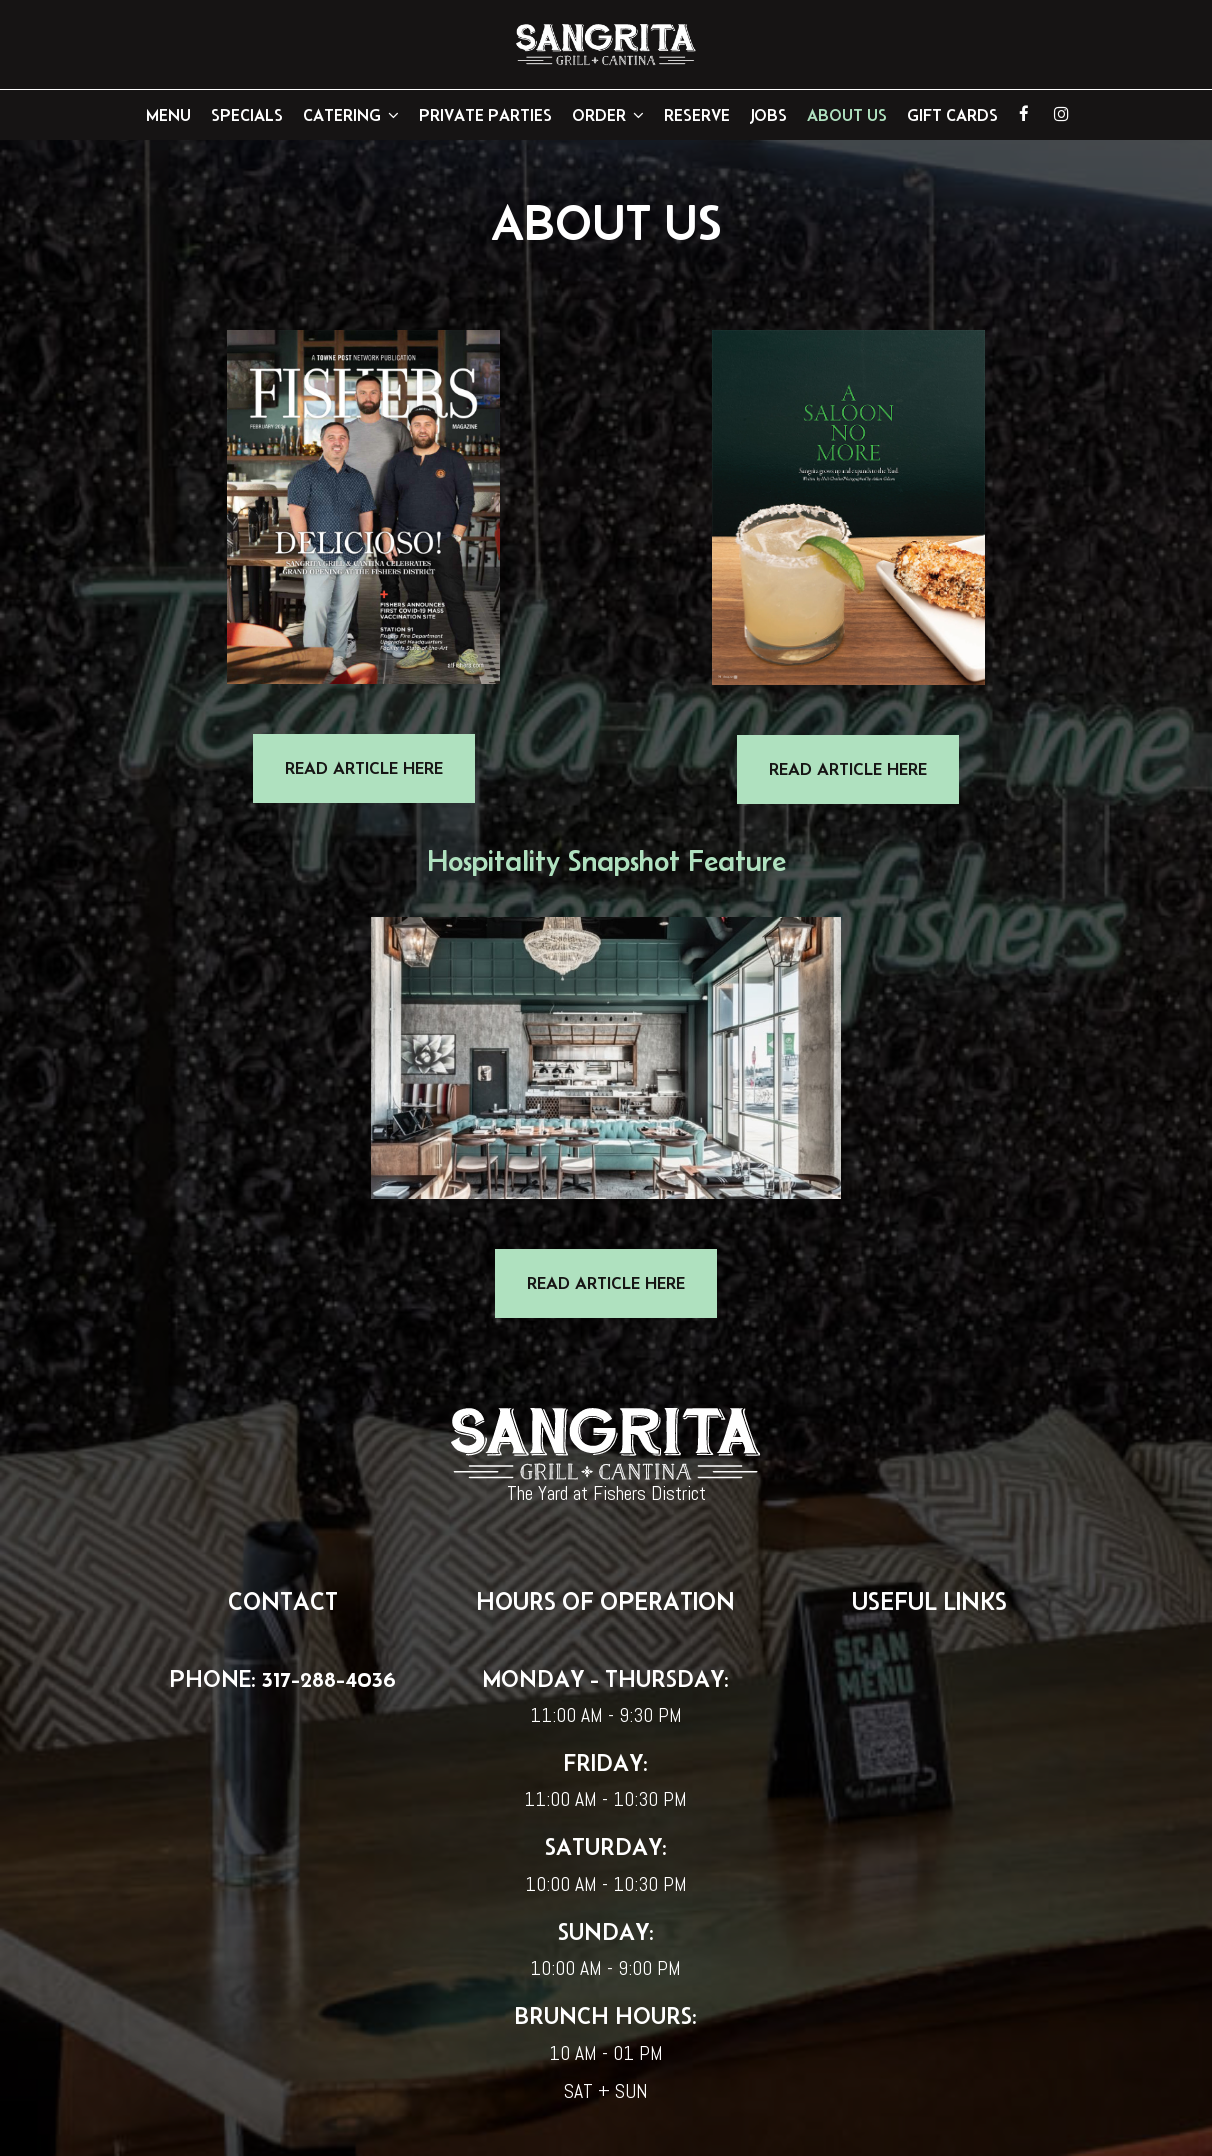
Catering (351, 115)
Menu (168, 115)
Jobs (768, 115)
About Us (847, 115)
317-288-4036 (326, 1678)
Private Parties (485, 115)
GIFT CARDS (952, 115)
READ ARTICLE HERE (348, 779)
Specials (247, 115)
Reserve (697, 115)
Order (608, 115)
